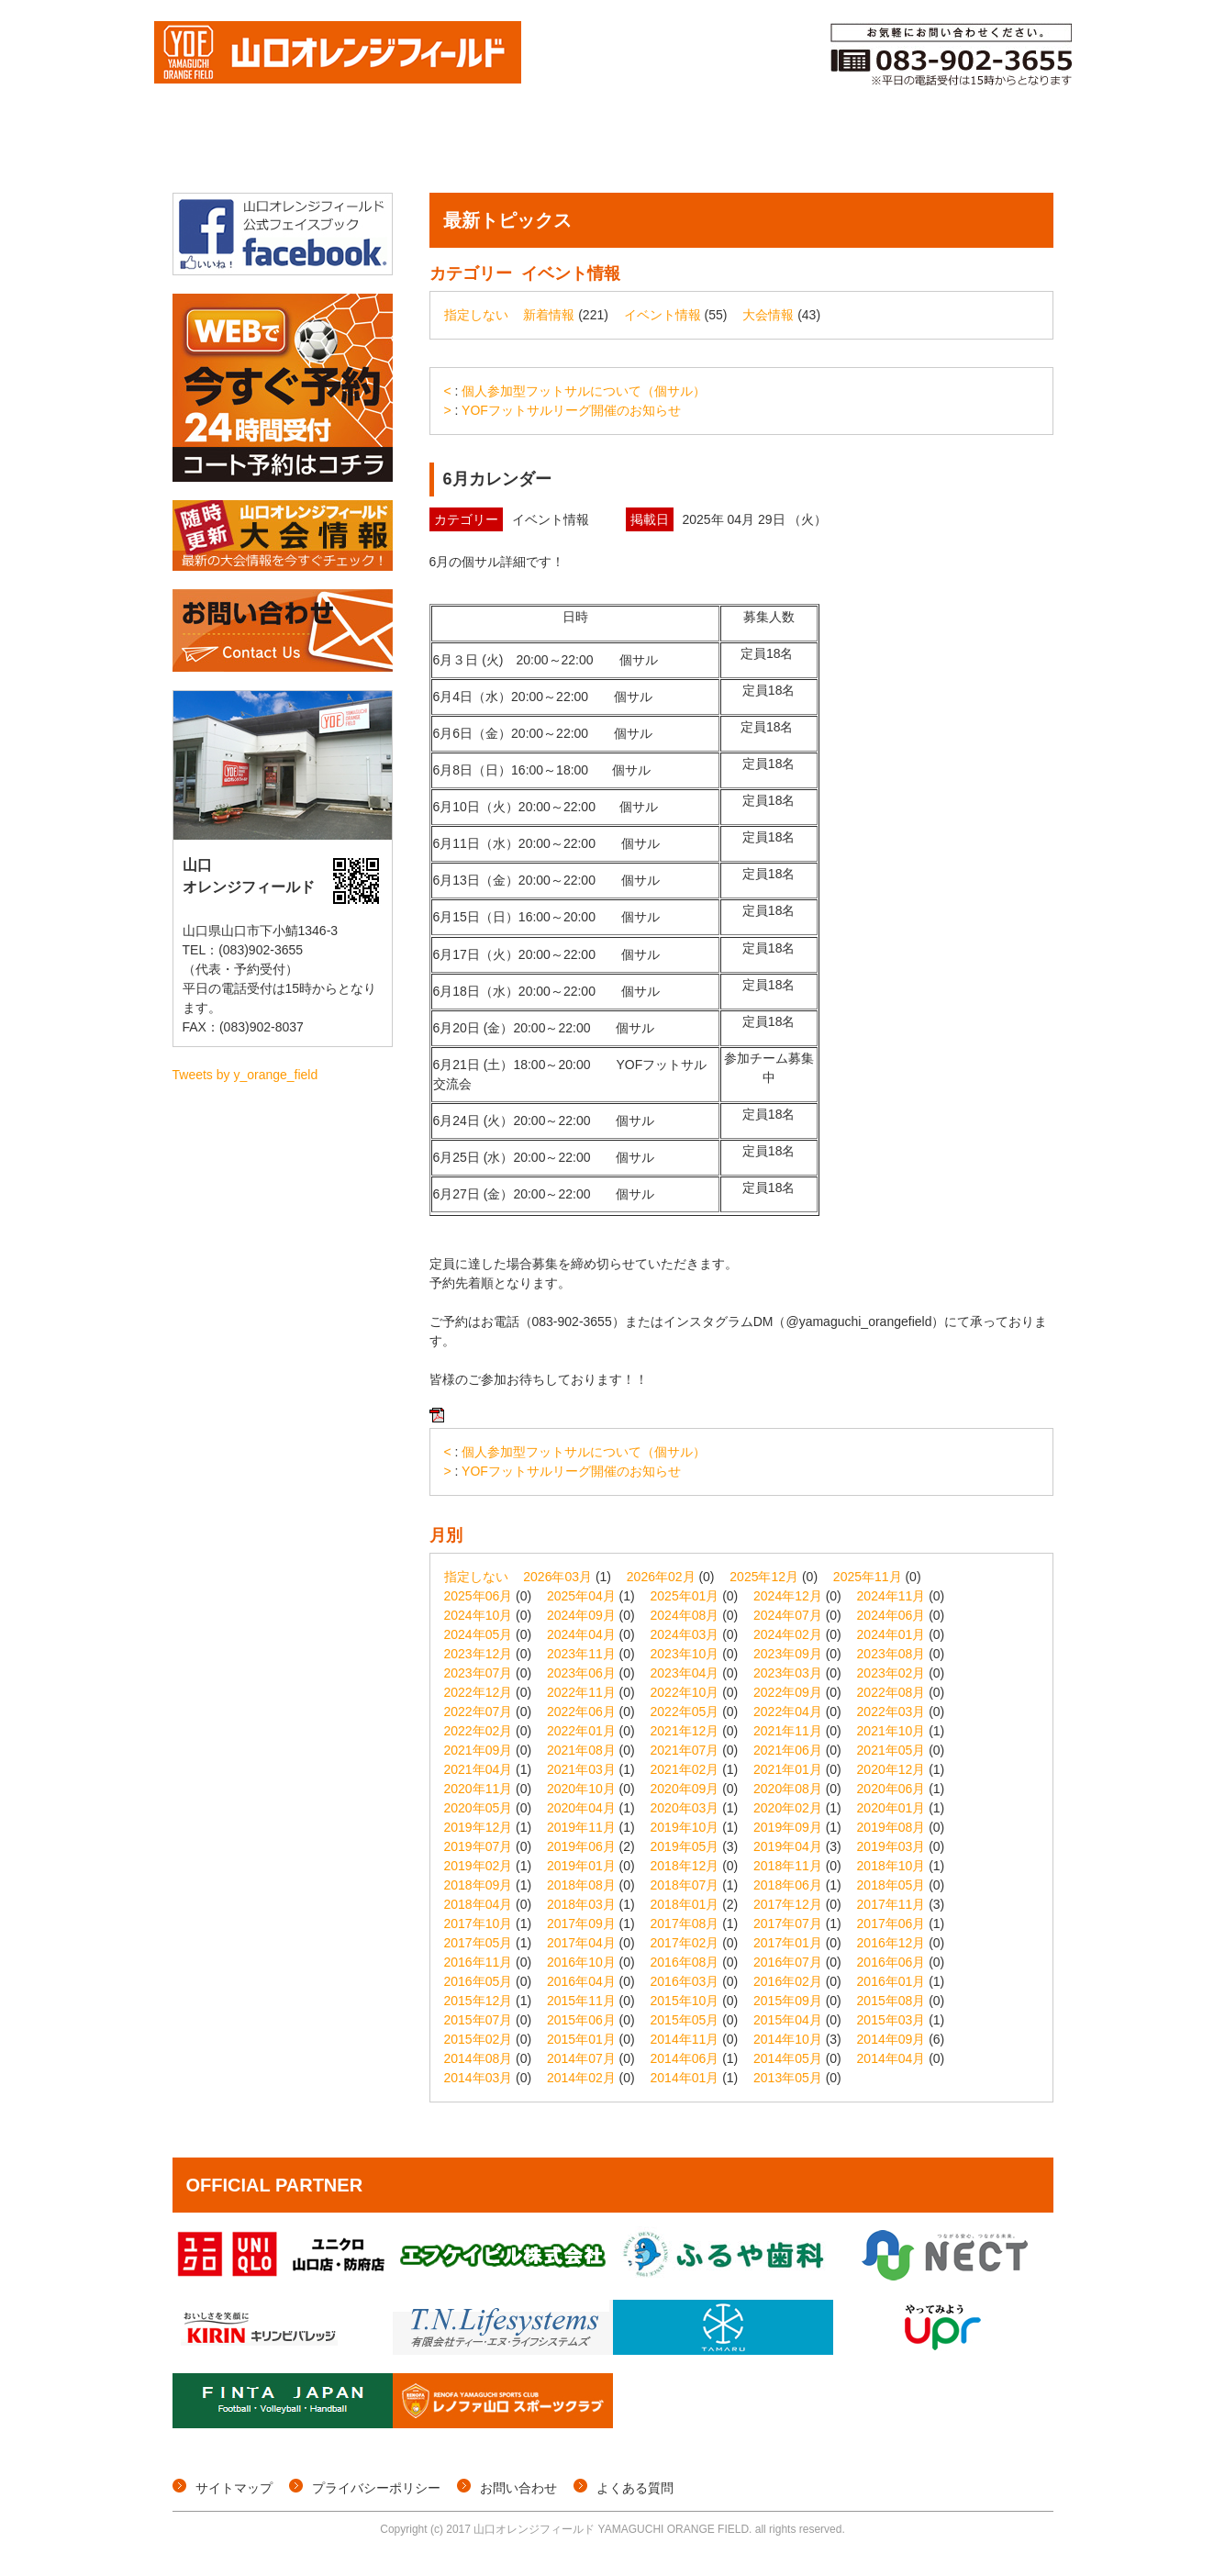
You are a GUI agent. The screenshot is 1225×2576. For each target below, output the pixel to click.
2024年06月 (891, 1615)
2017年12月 (787, 1904)
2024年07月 (787, 1615)
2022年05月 (685, 1711)
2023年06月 (581, 1673)
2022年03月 (891, 1711)
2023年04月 (685, 1673)
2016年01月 (891, 1981)
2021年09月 (478, 1750)
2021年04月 (478, 1769)
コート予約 (644, 149)
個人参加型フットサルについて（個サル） (584, 391)
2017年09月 (581, 1923)
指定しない (476, 314)
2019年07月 (478, 1846)
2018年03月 (581, 1904)
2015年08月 (891, 2000)
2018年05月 (891, 1885)
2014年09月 (891, 2039)
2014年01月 (685, 2077)
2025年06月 (478, 1596)
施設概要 (1003, 149)
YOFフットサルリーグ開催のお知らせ (571, 410)
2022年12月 (478, 1692)
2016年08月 (685, 1962)
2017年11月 (891, 1904)
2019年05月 (685, 1846)
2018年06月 (787, 1885)
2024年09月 (581, 1615)
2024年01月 (891, 1634)
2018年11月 (787, 1865)
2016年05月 (478, 1981)
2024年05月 (478, 1634)
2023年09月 (787, 1653)
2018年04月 (478, 1904)
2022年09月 (787, 1692)
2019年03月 (891, 1846)
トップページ (219, 149)
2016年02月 (787, 1981)
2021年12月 (685, 1730)
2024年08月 (685, 1615)
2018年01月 (685, 1904)
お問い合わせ (518, 2488)
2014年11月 (685, 2039)
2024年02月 (787, 1634)
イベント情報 (520, 149)
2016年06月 (891, 1962)
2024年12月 (787, 1596)
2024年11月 (891, 1596)
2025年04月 (581, 1596)
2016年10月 (581, 1962)
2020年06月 (891, 1788)
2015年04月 (787, 2020)
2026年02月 (661, 1576)
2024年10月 (478, 1615)
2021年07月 (685, 1750)
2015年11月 (581, 2000)
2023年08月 (891, 1653)
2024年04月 (581, 1634)
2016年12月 (891, 1942)
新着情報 (548, 314)
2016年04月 (581, 1981)
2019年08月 (891, 1827)
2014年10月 (787, 2039)
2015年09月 (787, 2000)
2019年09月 (787, 1827)
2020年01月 (891, 1808)
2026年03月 (557, 1576)
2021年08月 (581, 1750)
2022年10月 (685, 1692)
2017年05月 (478, 1942)
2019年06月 (581, 1846)
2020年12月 (891, 1769)
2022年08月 (891, 1692)
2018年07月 (685, 1885)
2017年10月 (478, 1923)
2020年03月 (685, 1808)
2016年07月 (787, 1962)
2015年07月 (478, 2020)
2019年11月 (581, 1827)
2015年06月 (581, 2020)
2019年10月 (685, 1827)
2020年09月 (685, 1788)
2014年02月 (581, 2077)
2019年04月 (787, 1846)
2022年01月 (581, 1730)
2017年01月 (787, 1942)
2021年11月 (787, 1730)
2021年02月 (685, 1769)
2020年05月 (478, 1808)
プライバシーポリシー (376, 2488)
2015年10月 (685, 2000)
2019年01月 (581, 1865)
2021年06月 (787, 1750)
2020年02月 (787, 1808)
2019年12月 (478, 1827)
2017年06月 (891, 1923)
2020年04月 (581, 1808)
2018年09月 (478, 1885)
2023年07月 (478, 1673)
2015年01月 (581, 2039)
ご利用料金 (891, 149)
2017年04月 (581, 1942)
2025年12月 (763, 1576)
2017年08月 (685, 1923)
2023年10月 (685, 1653)
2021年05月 (891, 1750)
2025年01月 (685, 1596)
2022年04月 (787, 1711)
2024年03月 (685, 1634)
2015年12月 (478, 2000)
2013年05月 (787, 2077)
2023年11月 (581, 1653)
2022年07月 (478, 1711)
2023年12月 (478, 1653)
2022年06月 (581, 1711)
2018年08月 (581, 1885)
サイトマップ (234, 2488)
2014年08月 (478, 2058)
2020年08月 (787, 1788)
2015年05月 (685, 2020)
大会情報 (315, 149)
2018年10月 (891, 1865)
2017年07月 (787, 1923)
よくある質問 (635, 2488)
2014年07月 (581, 2058)
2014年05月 (787, 2058)
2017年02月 (685, 1942)
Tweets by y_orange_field (245, 1074)
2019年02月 (478, 1865)
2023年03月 (787, 1673)
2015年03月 (891, 2020)
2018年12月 (685, 1865)
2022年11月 (581, 1692)
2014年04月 (891, 2058)
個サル (412, 149)
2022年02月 (478, 1730)
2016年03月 (685, 1981)
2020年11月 (478, 1788)
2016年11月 (478, 1962)
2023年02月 (891, 1673)
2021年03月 (581, 1769)
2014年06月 (685, 2058)
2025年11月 (867, 1576)
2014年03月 (478, 2077)
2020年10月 (581, 1788)
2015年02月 (478, 2039)
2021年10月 (891, 1730)
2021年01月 (787, 1769)
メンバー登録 (768, 149)
